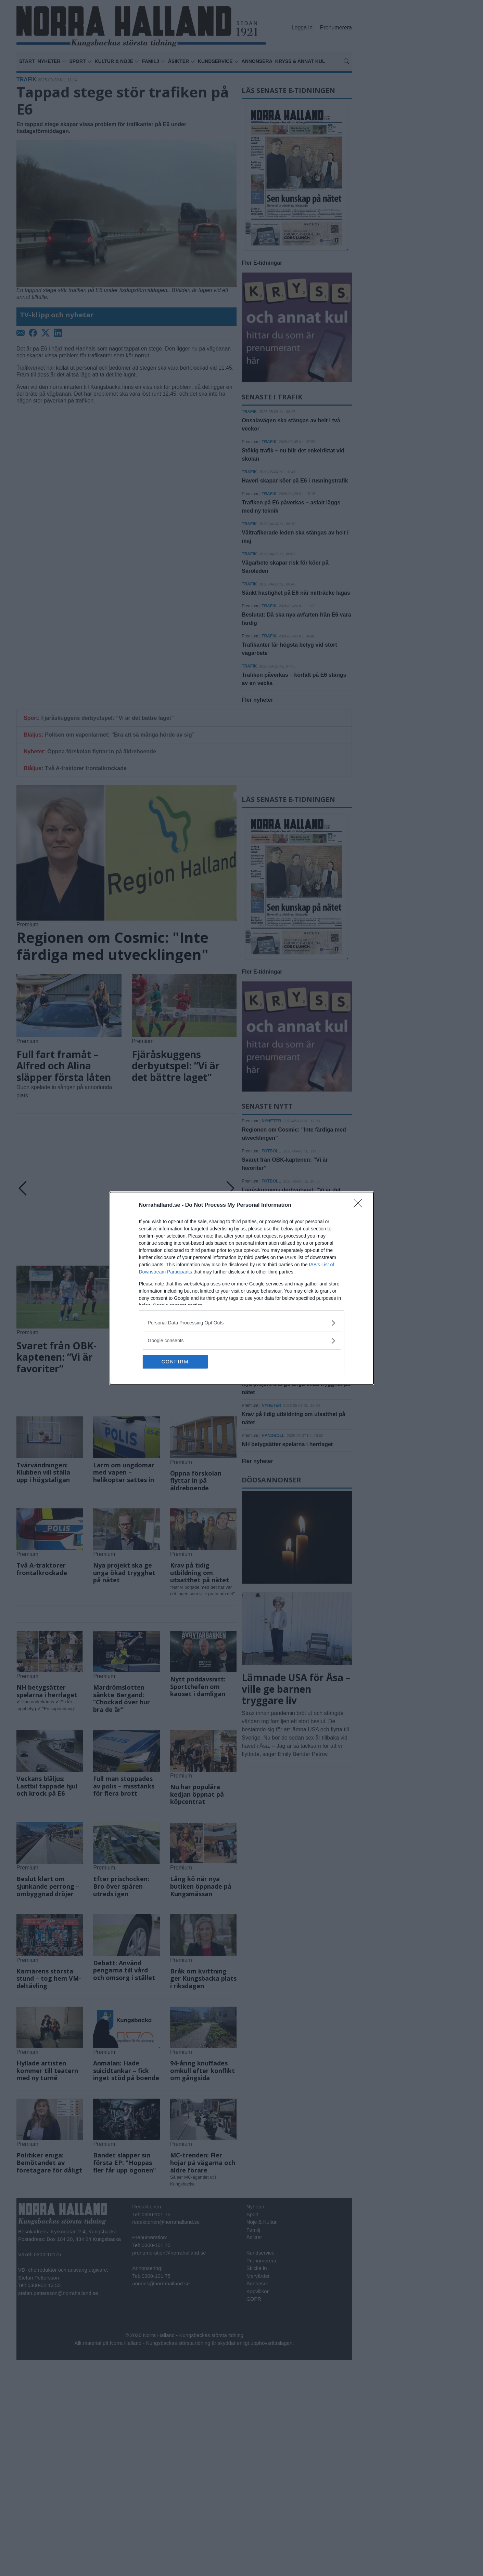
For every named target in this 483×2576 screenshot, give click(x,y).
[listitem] (241, 1322)
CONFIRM (175, 1361)
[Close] (360, 1205)
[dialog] (241, 1288)
